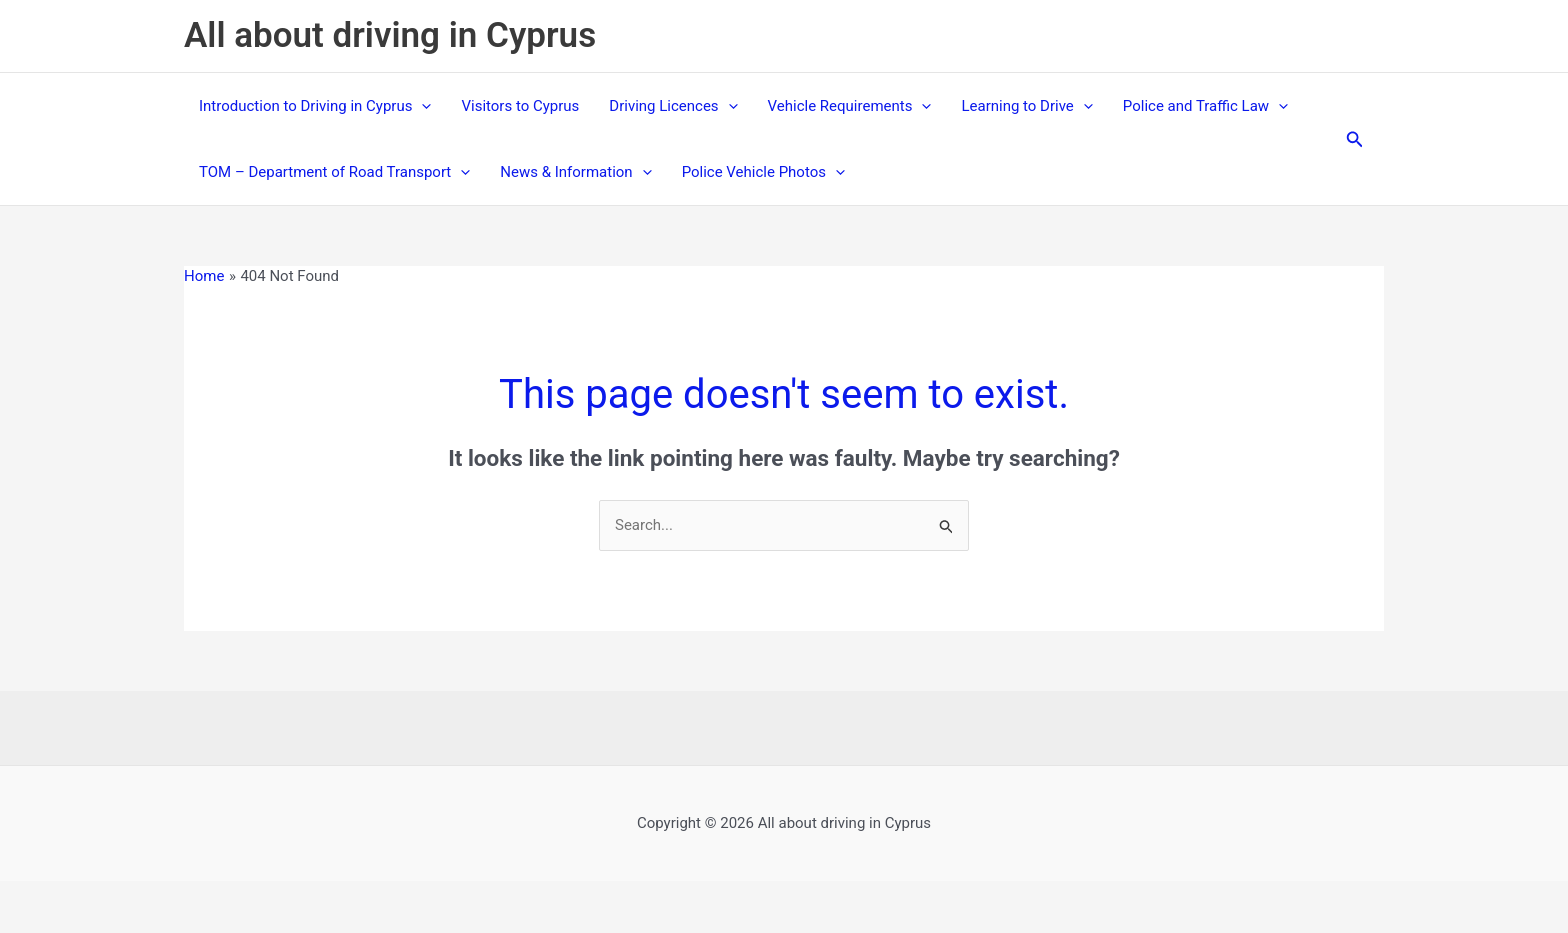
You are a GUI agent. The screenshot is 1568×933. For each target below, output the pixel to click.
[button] (1355, 139)
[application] (421, 106)
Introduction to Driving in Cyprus (315, 106)
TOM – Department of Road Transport (334, 172)
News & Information (575, 172)
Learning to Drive (1026, 106)
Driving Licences (673, 106)
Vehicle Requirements (850, 106)
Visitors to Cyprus (520, 106)
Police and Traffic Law (1205, 106)
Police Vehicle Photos (763, 172)
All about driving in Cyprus (390, 35)
